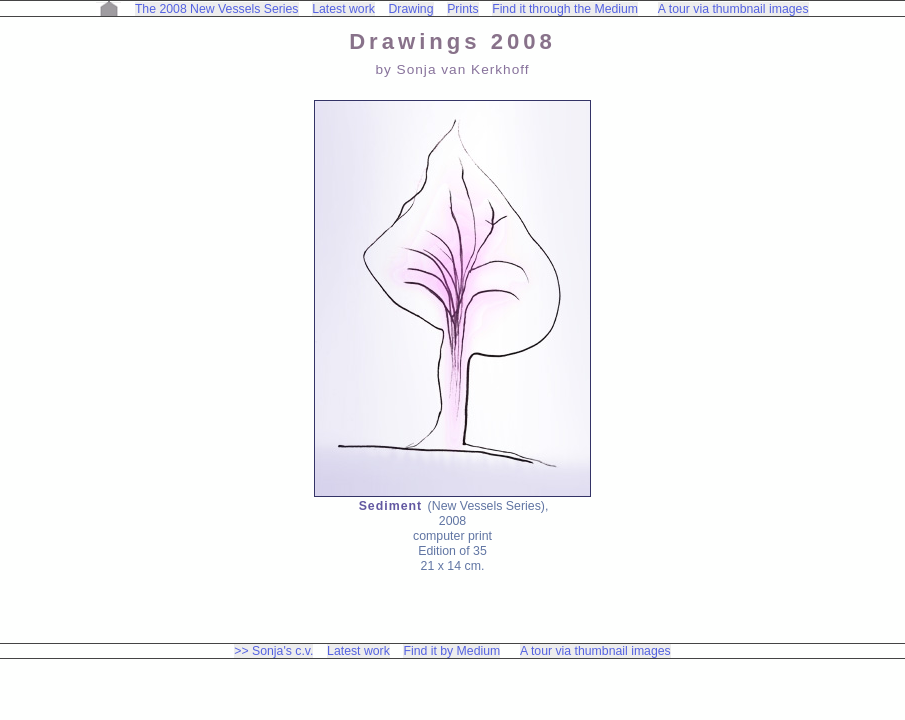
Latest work (343, 9)
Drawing (411, 9)
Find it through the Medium (565, 9)
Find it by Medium (451, 651)
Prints (462, 9)
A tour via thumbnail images (733, 9)
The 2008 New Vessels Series (217, 9)
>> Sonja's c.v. (273, 651)
